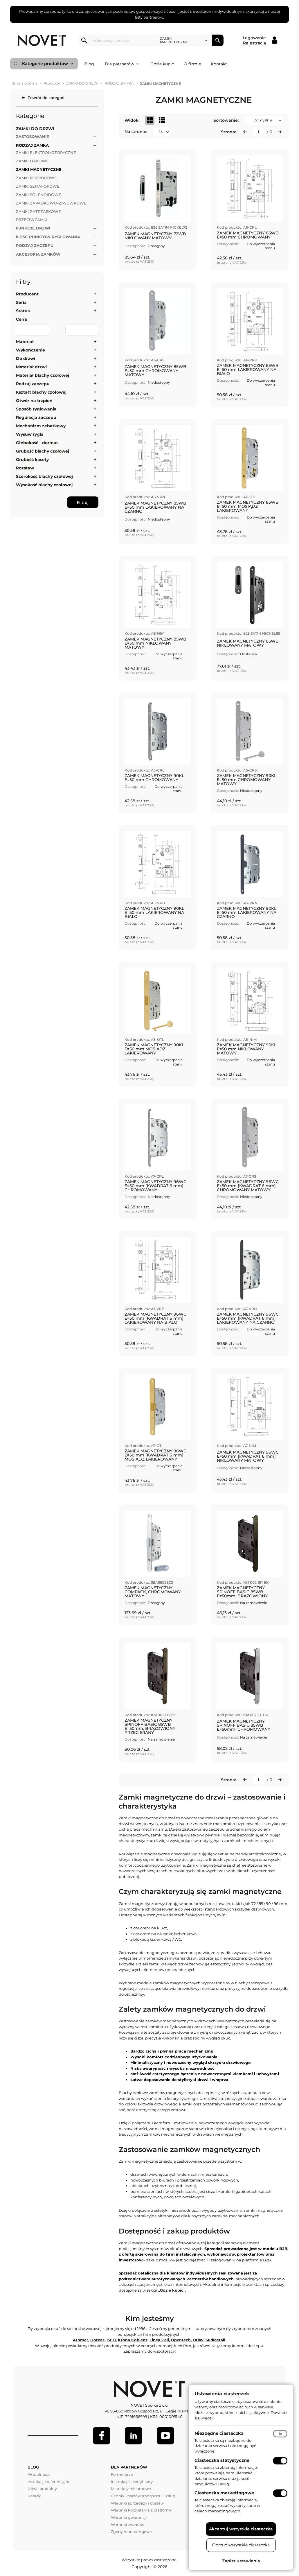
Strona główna (24, 83)
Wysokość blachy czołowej (44, 484)
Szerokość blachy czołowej (44, 476)
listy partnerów (149, 17)
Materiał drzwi (31, 366)
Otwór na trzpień (34, 400)
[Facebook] (101, 2435)
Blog (89, 64)
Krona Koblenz (132, 2340)
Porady (34, 2496)
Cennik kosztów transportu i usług (143, 2496)
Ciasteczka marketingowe (224, 2493)
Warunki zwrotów (127, 2524)
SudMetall (215, 2340)
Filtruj (83, 502)
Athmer (80, 2340)
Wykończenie (30, 350)
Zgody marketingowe (131, 2531)
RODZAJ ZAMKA (119, 83)
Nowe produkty (42, 2488)
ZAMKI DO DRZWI (82, 83)
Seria (21, 302)
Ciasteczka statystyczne (221, 2460)
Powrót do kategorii (47, 97)
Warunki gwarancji (129, 2517)
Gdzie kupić (162, 64)
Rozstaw (25, 468)
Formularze (122, 2474)
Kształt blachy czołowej (41, 392)
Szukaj (218, 40)
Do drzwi (25, 358)
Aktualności (39, 2474)
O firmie (192, 64)
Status (23, 310)
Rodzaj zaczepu (33, 383)
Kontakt (219, 64)
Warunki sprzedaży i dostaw (137, 2503)
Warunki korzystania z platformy (141, 2510)
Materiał (25, 341)
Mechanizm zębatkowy (41, 425)
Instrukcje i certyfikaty (132, 2481)
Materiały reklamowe (131, 2488)
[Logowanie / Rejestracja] (260, 40)
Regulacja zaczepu (36, 417)
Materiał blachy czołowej (42, 375)
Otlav (198, 2340)
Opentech (181, 2340)
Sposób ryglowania (36, 409)
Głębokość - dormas (37, 442)
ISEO (111, 2340)
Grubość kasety (32, 459)
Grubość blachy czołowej (42, 451)
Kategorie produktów (47, 64)
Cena (21, 319)
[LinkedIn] (133, 2435)
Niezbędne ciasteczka (219, 2433)
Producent (27, 294)
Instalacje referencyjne (49, 2481)
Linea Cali (159, 2340)
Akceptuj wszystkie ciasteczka (241, 2529)
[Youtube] (165, 2435)
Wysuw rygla (30, 434)
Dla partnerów (122, 64)
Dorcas (97, 2340)
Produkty (52, 83)
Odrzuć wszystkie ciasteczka (241, 2545)
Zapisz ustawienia (241, 2561)
